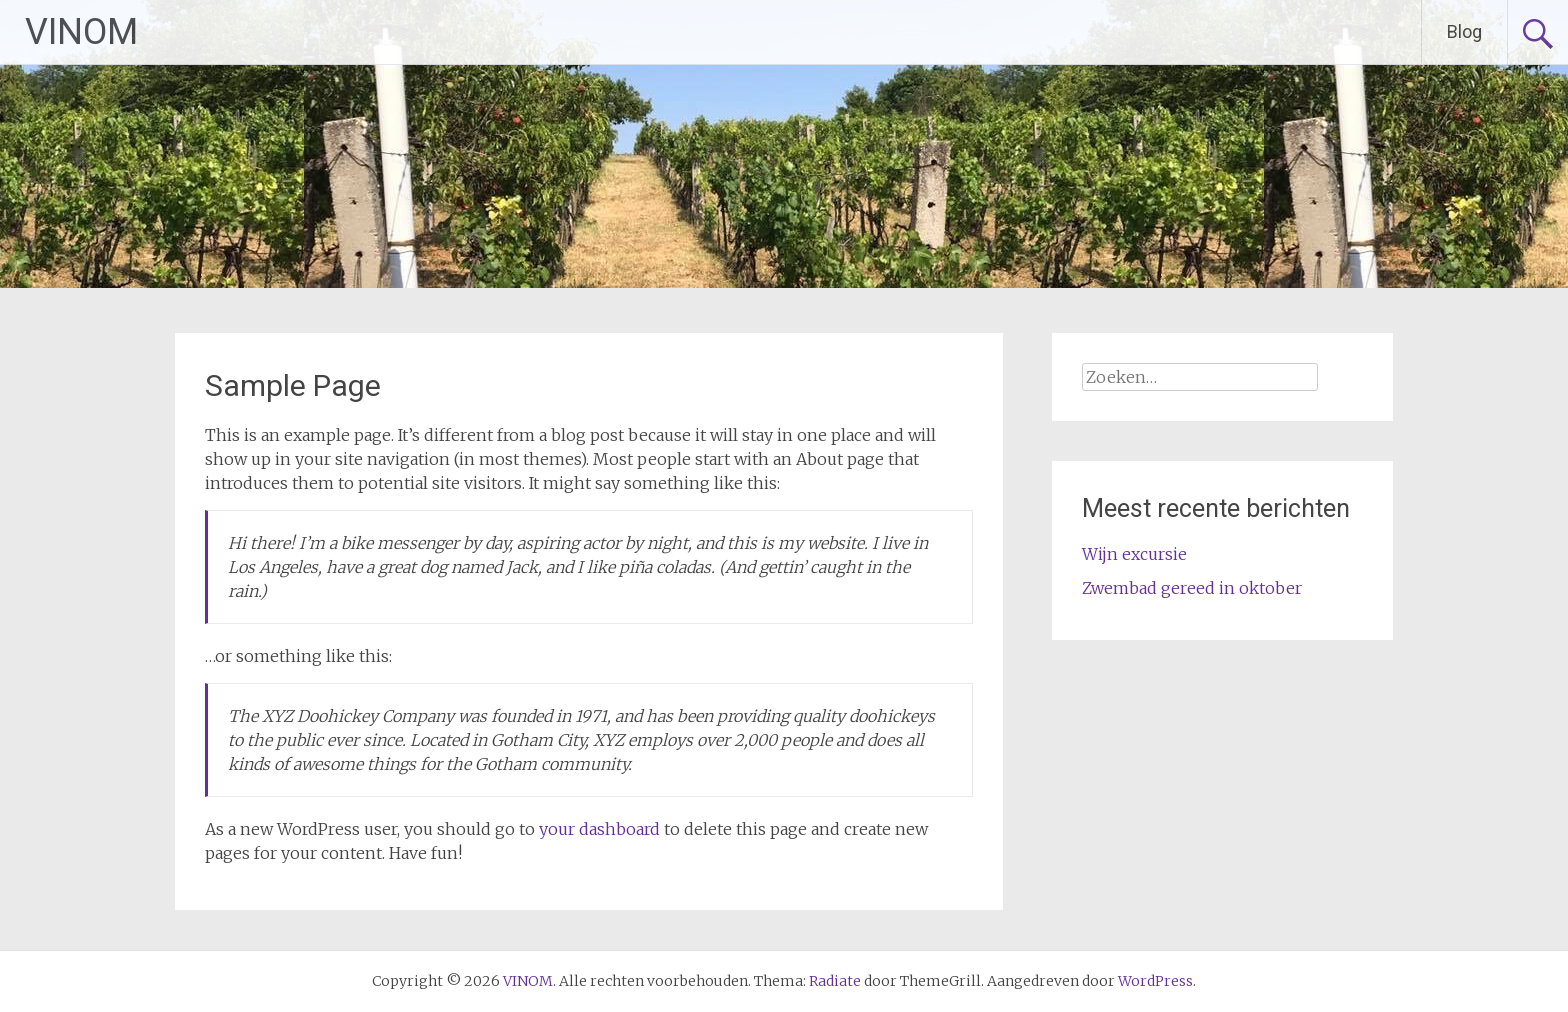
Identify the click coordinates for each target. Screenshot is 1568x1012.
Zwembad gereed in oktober (1192, 588)
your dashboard (599, 829)
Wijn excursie (1134, 554)
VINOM (81, 32)
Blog (1464, 31)
